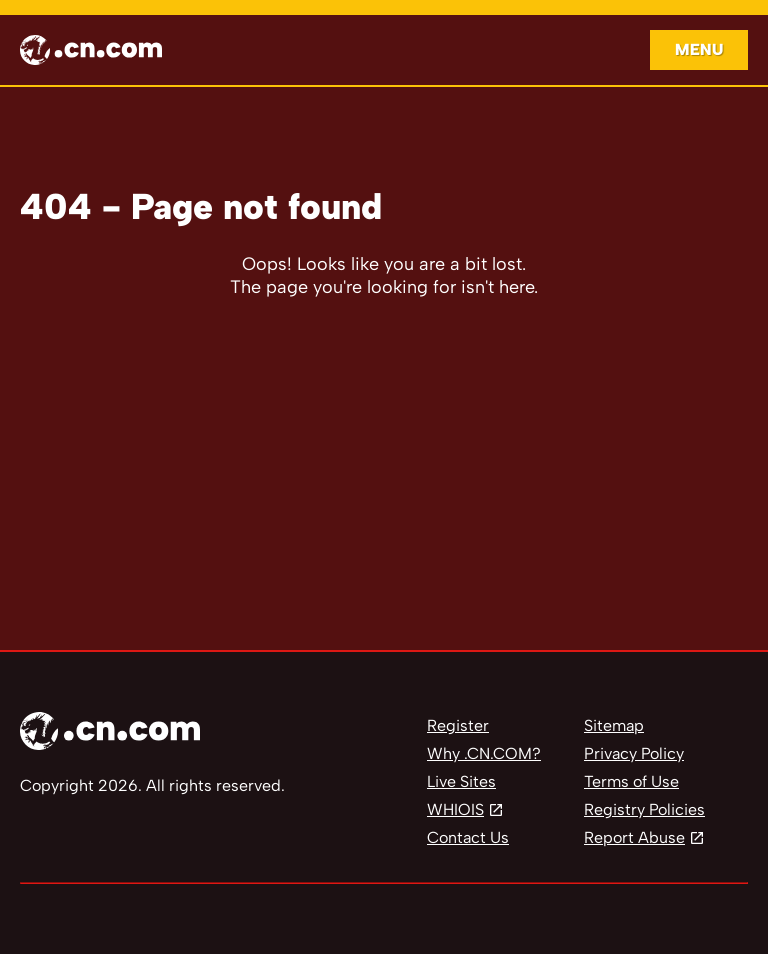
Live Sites (461, 781)
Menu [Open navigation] (699, 49)
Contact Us (468, 837)
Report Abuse (634, 837)
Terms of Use (631, 781)
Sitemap (614, 725)
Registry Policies (644, 809)
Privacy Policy (634, 753)
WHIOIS (455, 809)
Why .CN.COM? (484, 753)
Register (458, 725)
